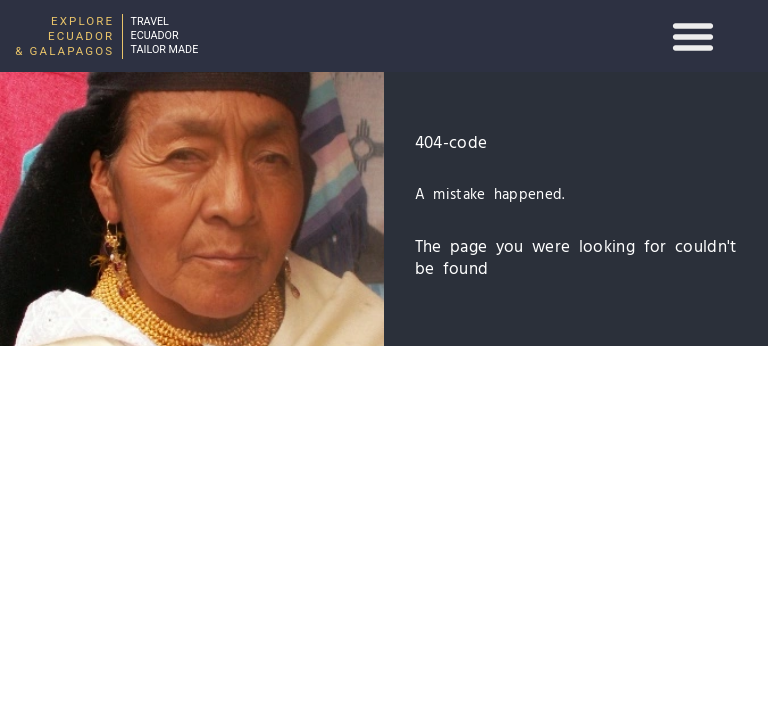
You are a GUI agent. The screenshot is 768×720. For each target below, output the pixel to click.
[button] (693, 36)
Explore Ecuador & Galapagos (64, 36)
